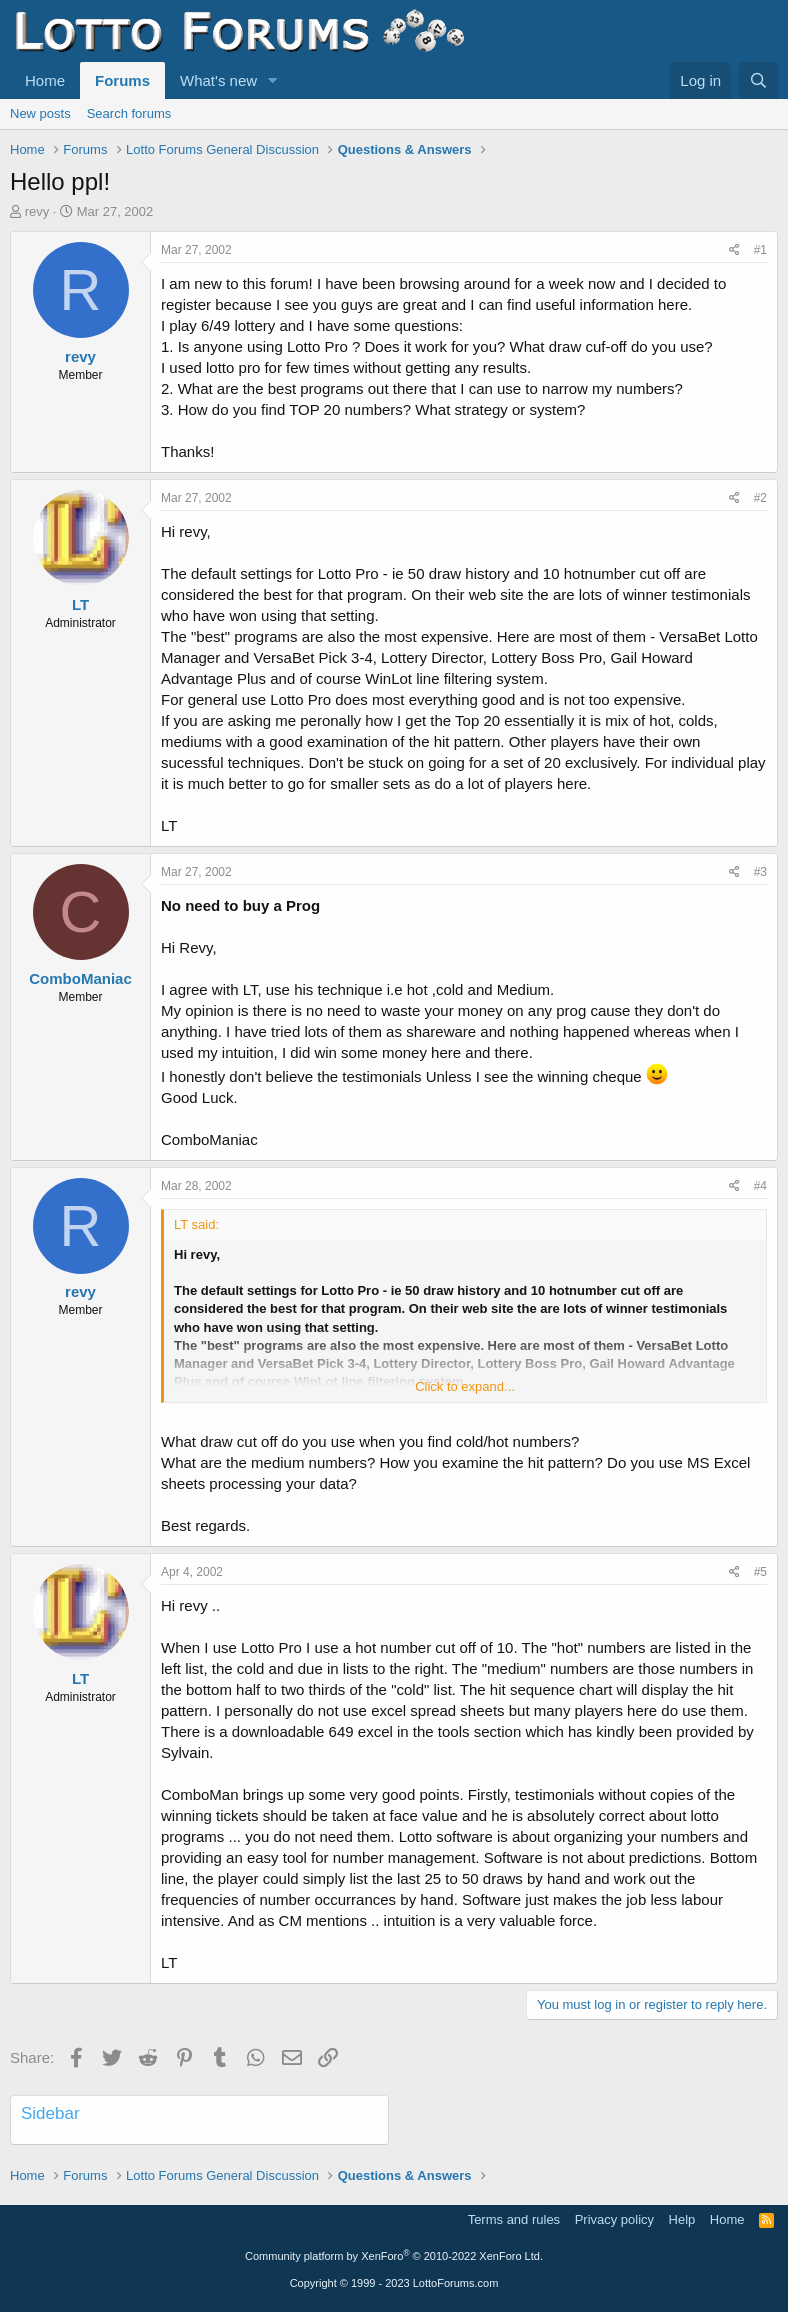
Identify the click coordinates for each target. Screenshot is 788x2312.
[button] (273, 80)
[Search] (758, 80)
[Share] (734, 250)
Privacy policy (614, 2219)
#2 (760, 498)
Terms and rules (514, 2219)
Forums (122, 80)
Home (45, 80)
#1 (760, 250)
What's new (218, 80)
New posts (40, 113)
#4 (760, 1186)
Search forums (129, 113)
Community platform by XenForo (394, 2256)
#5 (760, 1572)
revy (37, 211)
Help (682, 2219)
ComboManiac (80, 978)
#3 (760, 872)
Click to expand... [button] (465, 1386)
